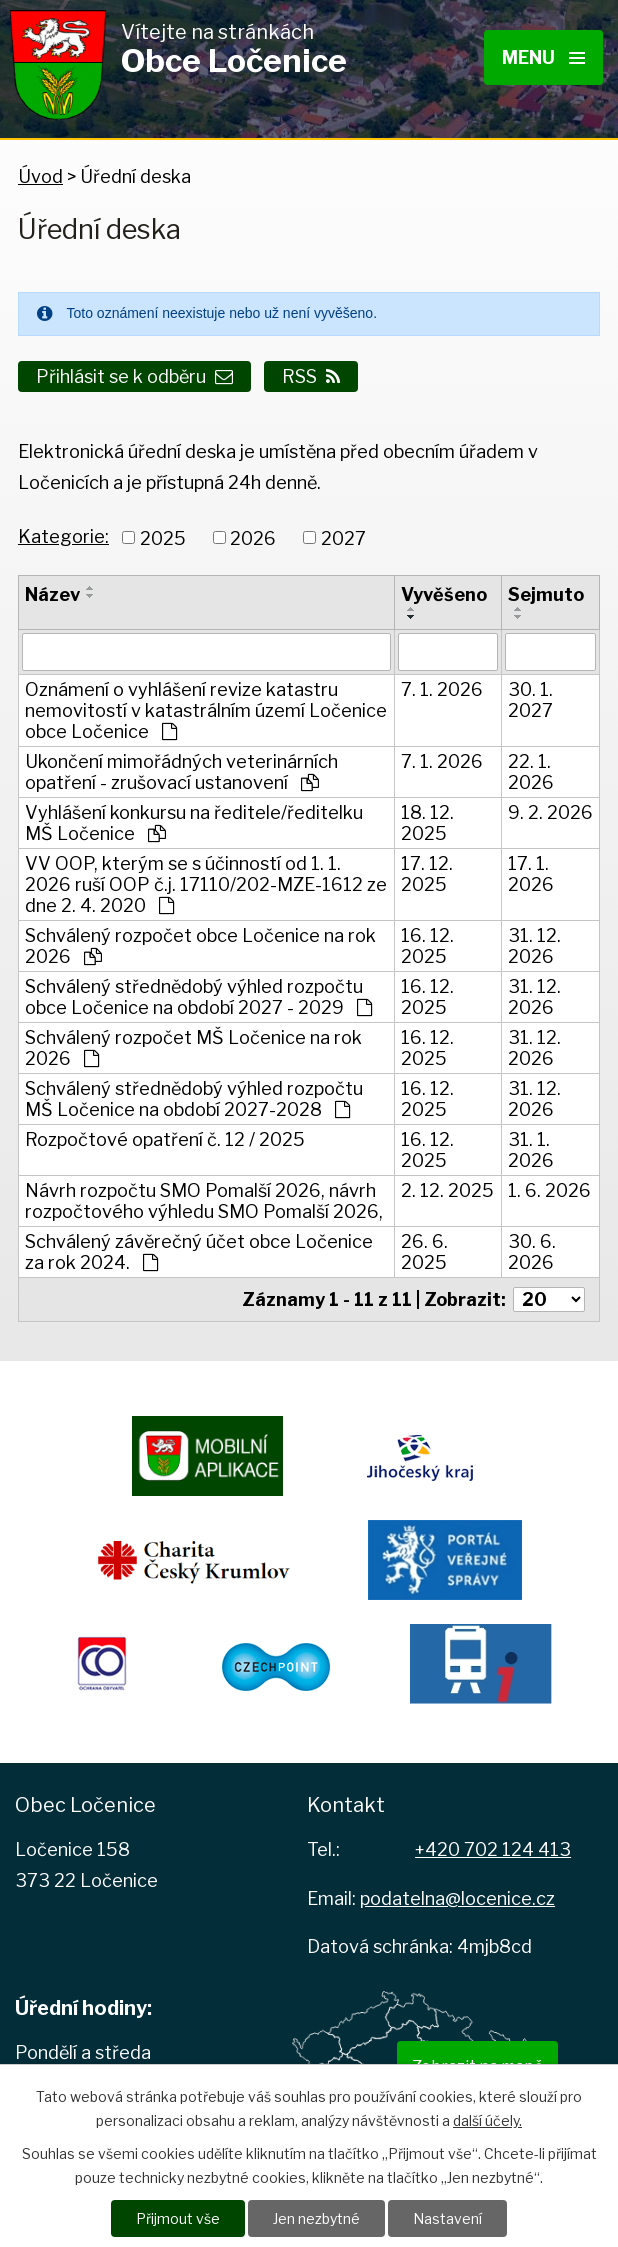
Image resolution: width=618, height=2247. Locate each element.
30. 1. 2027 (530, 700)
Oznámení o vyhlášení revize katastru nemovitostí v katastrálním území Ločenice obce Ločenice (206, 710)
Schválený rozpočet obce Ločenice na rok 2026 (200, 946)
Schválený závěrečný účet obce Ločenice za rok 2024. (199, 1252)
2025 (163, 537)
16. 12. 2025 (427, 946)
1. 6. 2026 (549, 1190)
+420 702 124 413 (493, 1849)
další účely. (487, 2120)
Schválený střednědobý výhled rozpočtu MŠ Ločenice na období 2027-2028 (194, 1099)
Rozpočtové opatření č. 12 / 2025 (165, 1139)
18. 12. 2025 (427, 823)
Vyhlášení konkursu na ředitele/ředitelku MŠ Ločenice (194, 823)
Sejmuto (546, 594)
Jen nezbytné (316, 2218)
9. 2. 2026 (550, 812)
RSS (311, 376)
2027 (343, 537)
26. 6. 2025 (424, 1252)
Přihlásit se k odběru (134, 376)
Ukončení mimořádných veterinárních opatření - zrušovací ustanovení (181, 772)
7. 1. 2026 (442, 689)
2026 (253, 537)
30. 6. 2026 (532, 1252)
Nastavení (447, 2218)
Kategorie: (63, 536)
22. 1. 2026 (531, 772)
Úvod (40, 176)
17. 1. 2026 (531, 874)
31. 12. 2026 (534, 946)
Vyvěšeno (444, 594)
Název (52, 594)
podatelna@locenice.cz (457, 1898)
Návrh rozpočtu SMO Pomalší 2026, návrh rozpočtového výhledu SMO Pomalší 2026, (204, 1201)
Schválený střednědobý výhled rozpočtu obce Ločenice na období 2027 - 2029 (198, 997)
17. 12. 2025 (427, 874)
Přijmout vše (178, 2218)
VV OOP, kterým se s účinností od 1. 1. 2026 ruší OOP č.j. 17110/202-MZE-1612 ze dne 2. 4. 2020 (206, 884)
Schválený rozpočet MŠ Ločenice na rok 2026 (193, 1048)
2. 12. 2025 (447, 1190)
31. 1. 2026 (531, 1150)
